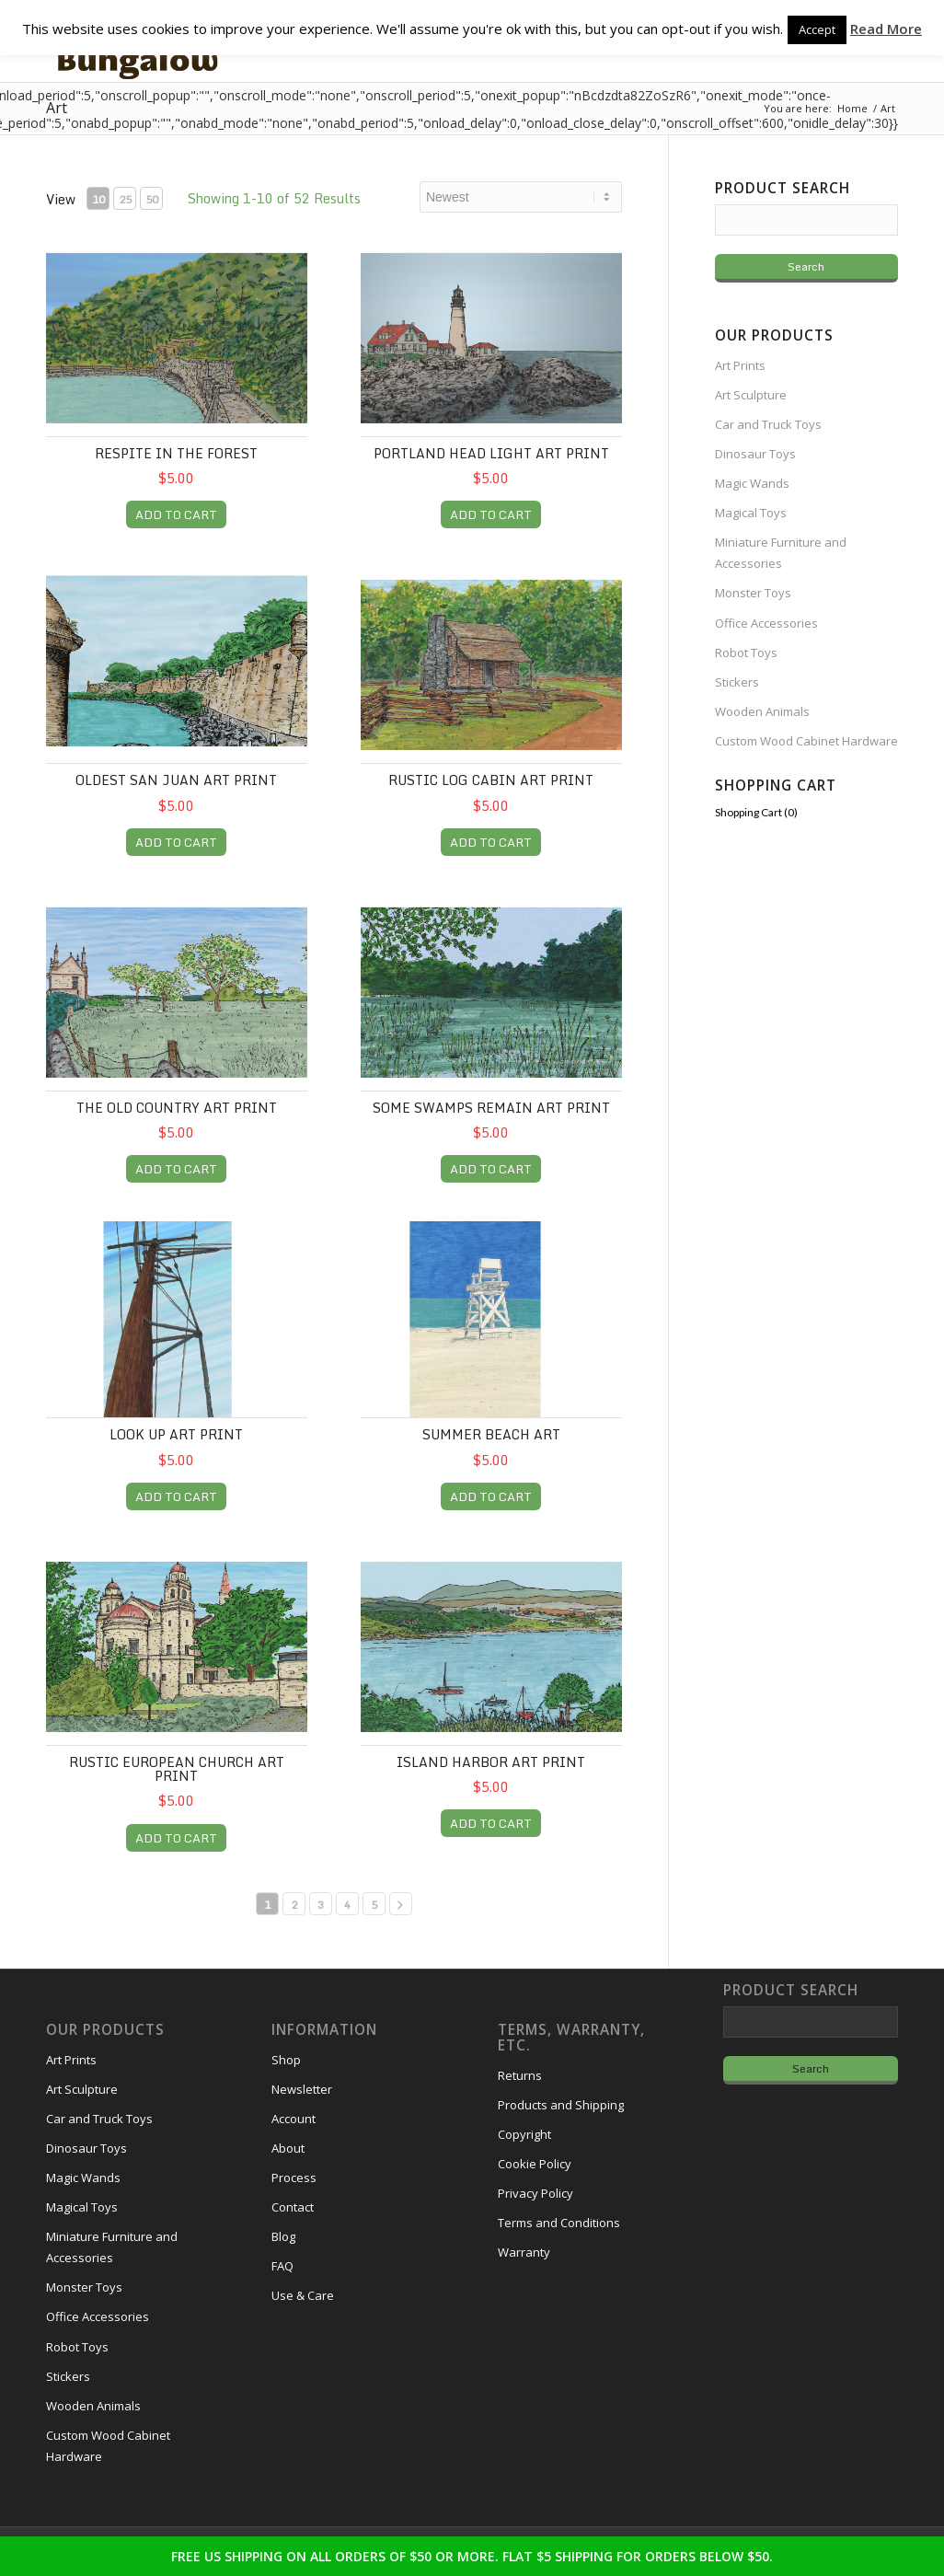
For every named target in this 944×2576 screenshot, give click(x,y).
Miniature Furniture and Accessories (780, 553)
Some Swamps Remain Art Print (491, 1107)
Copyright (524, 2134)
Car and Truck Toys (768, 424)
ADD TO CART (176, 514)
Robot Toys (746, 652)
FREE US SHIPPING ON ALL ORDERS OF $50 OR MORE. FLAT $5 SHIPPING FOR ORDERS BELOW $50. (472, 2556)
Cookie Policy (534, 2163)
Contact (292, 2207)
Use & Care (302, 2295)
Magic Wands (752, 483)
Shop (286, 2059)
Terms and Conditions (559, 2222)
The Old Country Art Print (176, 1107)
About (288, 2148)
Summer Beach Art (491, 1434)
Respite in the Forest (176, 453)
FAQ (282, 2266)
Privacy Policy (535, 2193)
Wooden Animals (762, 711)
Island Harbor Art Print (491, 1762)
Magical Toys (751, 512)
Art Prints (740, 365)
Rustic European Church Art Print (176, 1768)
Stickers (737, 682)
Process (294, 2177)
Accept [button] (817, 29)
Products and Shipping (561, 2105)
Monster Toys (753, 592)
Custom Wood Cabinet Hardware (806, 741)
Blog (283, 2236)
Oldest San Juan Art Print (176, 780)
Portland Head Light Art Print (491, 453)
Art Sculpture (751, 395)
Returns (520, 2075)
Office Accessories (766, 623)
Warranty (524, 2252)
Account (293, 2118)
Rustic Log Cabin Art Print (490, 780)
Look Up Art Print (176, 1434)
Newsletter (301, 2089)
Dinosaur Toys (755, 453)
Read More (886, 28)
